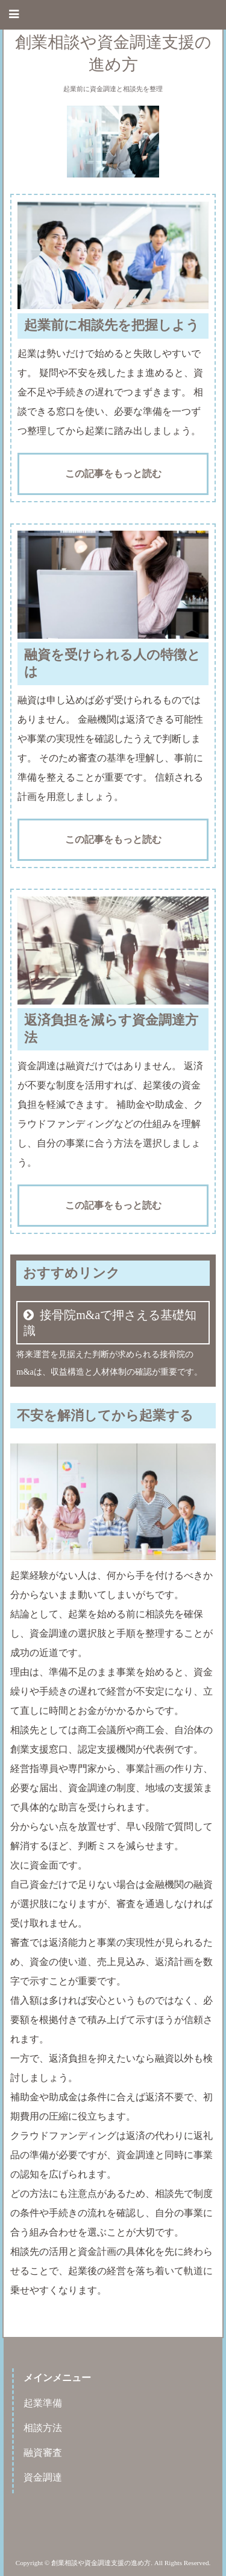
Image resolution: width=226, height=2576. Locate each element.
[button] (113, 15)
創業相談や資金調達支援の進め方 (113, 53)
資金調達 (43, 2477)
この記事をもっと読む (113, 473)
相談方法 (43, 2428)
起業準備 (43, 2403)
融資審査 (43, 2452)
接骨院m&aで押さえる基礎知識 (110, 1322)
